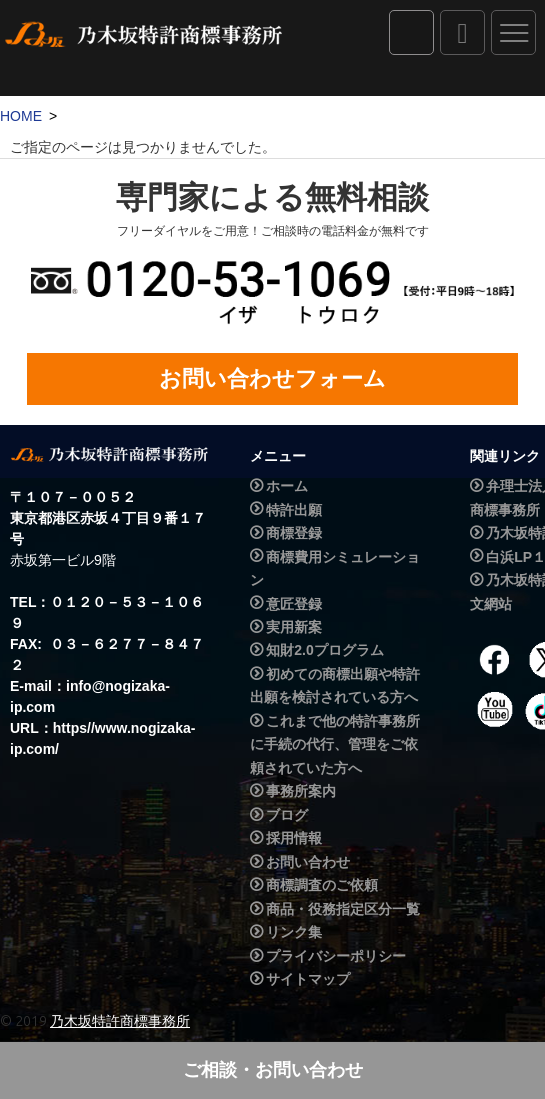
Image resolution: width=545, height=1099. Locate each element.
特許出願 (294, 510)
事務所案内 (301, 791)
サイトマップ (308, 979)
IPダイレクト (411, 32)
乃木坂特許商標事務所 (120, 1021)
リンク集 (294, 932)
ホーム (287, 486)
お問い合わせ (308, 862)
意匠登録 (294, 604)
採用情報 (294, 838)
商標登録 (294, 533)
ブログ (287, 815)
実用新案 (294, 627)
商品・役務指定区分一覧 (343, 909)
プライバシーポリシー (336, 956)
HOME (21, 116)
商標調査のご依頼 (322, 885)
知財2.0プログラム (324, 651)
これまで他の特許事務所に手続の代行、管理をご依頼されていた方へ (335, 744)
